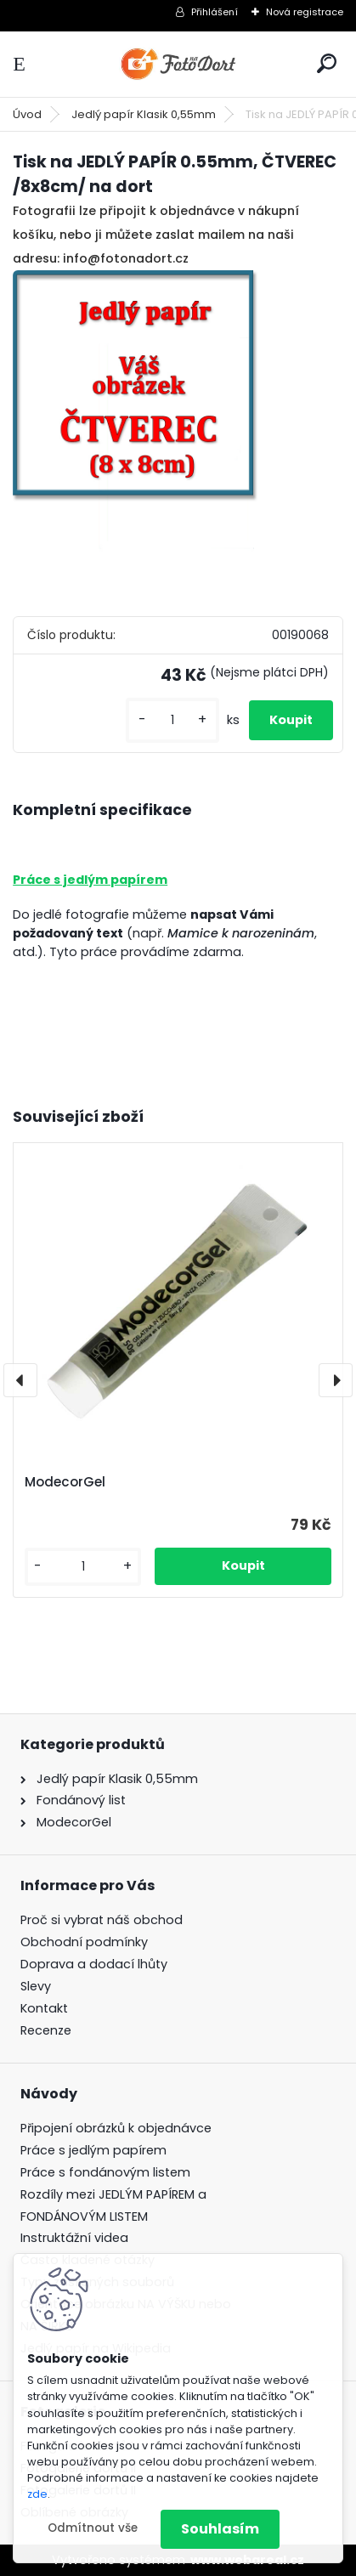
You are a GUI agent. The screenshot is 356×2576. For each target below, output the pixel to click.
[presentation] (20, 1380)
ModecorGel (65, 1482)
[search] (326, 63)
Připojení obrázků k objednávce (116, 2128)
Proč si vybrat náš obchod (101, 1919)
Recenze (45, 2030)
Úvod (27, 114)
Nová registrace (304, 12)
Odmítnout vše (93, 2528)
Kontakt (44, 2008)
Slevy (35, 1986)
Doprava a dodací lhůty (93, 1964)
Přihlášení (214, 12)
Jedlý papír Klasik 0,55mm (143, 114)
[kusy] (172, 720)
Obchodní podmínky (84, 1941)
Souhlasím (220, 2529)
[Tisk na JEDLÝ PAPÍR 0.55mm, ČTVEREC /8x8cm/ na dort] (178, 433)
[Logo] (178, 64)
